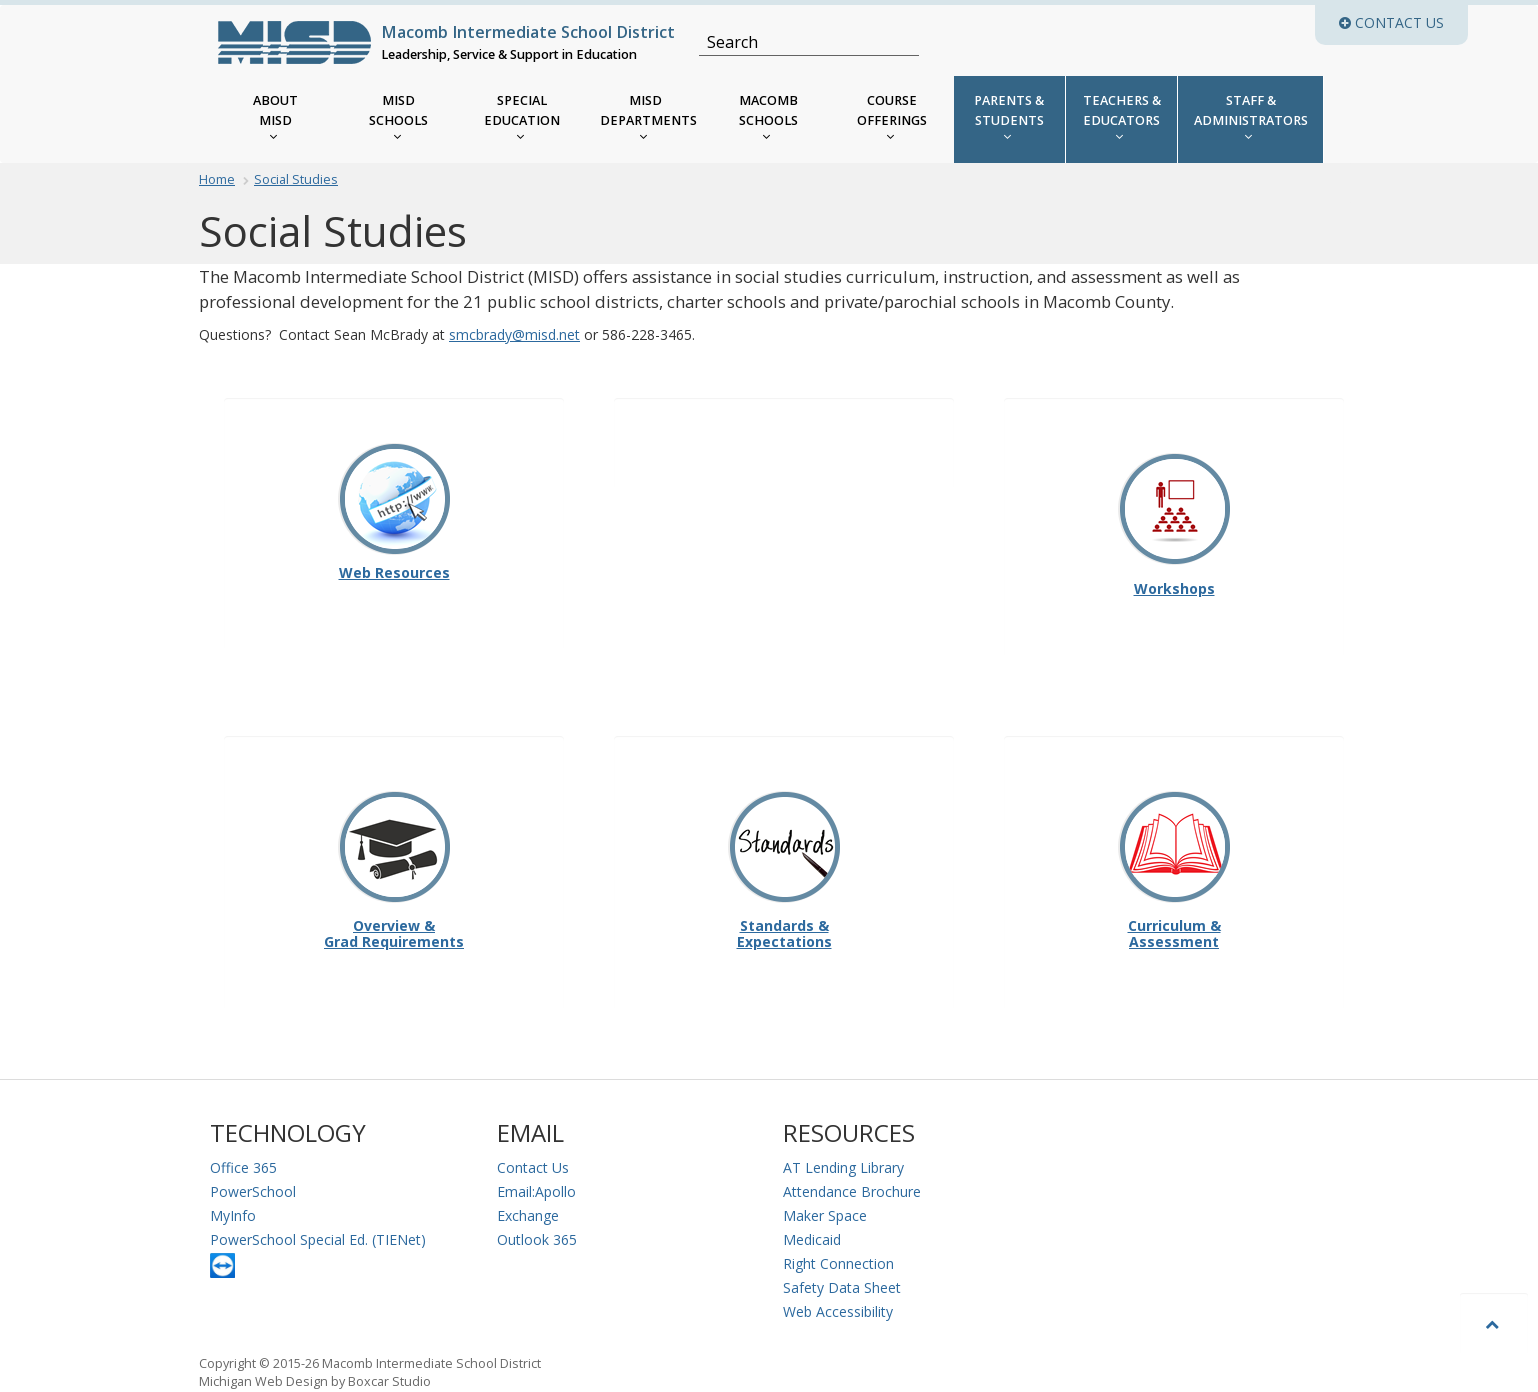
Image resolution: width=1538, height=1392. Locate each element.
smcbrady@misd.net (514, 334)
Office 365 (243, 1167)
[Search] (797, 42)
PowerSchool (253, 1191)
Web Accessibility (838, 1311)
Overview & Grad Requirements (394, 870)
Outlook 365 (537, 1239)
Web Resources (394, 573)
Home (217, 179)
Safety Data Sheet (842, 1287)
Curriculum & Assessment (1174, 870)
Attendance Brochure (852, 1191)
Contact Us (533, 1167)
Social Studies (296, 179)
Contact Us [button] (1403, 22)
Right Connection (838, 1263)
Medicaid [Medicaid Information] (812, 1239)
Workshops (1174, 524)
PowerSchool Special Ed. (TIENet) (318, 1239)
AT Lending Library (843, 1167)
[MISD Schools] (398, 119)
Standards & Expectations (784, 870)
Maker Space (825, 1215)
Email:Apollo (536, 1191)
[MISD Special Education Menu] (522, 119)
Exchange (528, 1215)
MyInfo (233, 1215)
